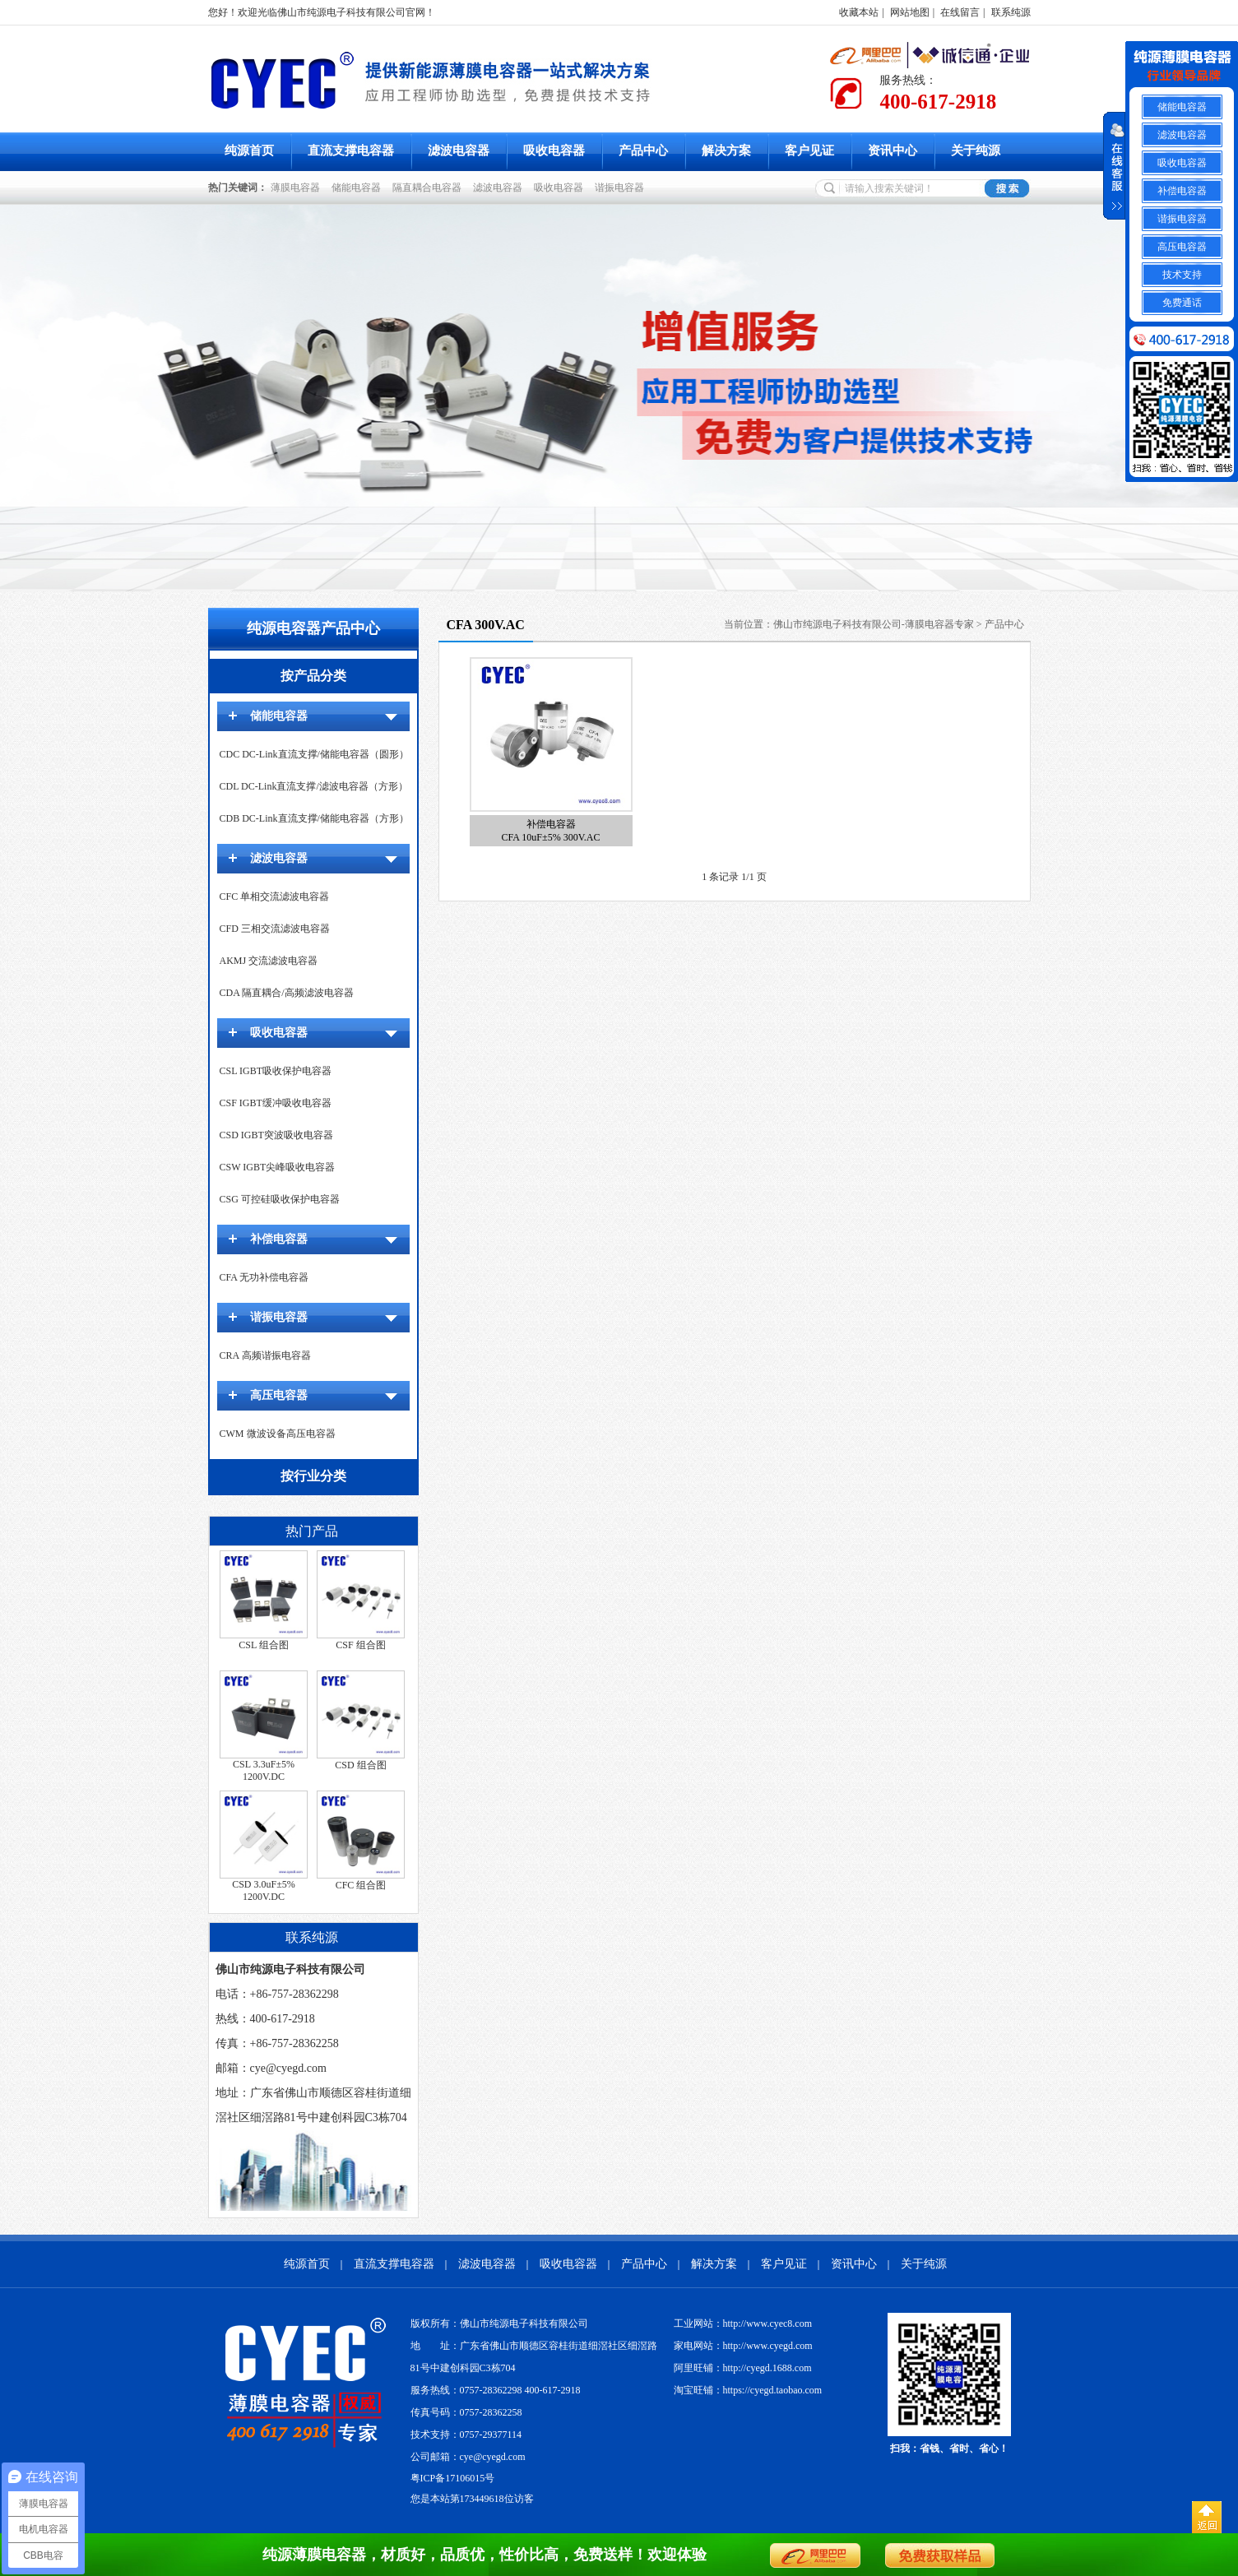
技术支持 (1182, 274)
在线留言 (960, 12)
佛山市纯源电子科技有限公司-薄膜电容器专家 (873, 624)
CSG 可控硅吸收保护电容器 (280, 1199)
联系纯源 (1011, 12)
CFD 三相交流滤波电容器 (275, 928)
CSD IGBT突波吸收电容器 (276, 1135)
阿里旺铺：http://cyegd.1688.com (743, 2368)
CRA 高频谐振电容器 (265, 1355)
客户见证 (809, 150)
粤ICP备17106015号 (452, 2478)
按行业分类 (313, 1476)
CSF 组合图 (360, 1645)
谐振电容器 (622, 187)
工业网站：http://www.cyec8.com (743, 2323)
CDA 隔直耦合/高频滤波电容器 (287, 992)
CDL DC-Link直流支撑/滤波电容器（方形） (314, 786)
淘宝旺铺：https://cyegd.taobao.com (748, 2390)
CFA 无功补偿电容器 (264, 1277)
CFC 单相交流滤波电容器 (275, 896)
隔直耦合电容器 (429, 187)
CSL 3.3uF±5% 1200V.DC (263, 1770)
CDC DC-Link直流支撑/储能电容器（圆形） (314, 754)
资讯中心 (892, 150)
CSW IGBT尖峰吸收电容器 (278, 1167)
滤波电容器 (458, 150)
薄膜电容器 (298, 187)
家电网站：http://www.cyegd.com (743, 2345)
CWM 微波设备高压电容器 (278, 1433)
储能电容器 (359, 187)
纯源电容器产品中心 (313, 628)
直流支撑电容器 (351, 150)
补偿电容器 (279, 1239)
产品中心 (643, 150)
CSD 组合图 (360, 1765)
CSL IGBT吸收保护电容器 (276, 1071)
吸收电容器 (554, 150)
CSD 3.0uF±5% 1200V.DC (263, 1890)
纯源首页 (249, 150)
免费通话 (1182, 302)
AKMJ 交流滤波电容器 (269, 960)
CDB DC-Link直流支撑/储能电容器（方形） (314, 818)
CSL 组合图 (264, 1645)
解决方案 (726, 150)
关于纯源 (975, 150)
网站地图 (910, 12)
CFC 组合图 (361, 1885)
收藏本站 (859, 12)
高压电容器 (279, 1395)
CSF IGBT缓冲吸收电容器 (276, 1103)
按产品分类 (313, 676)
